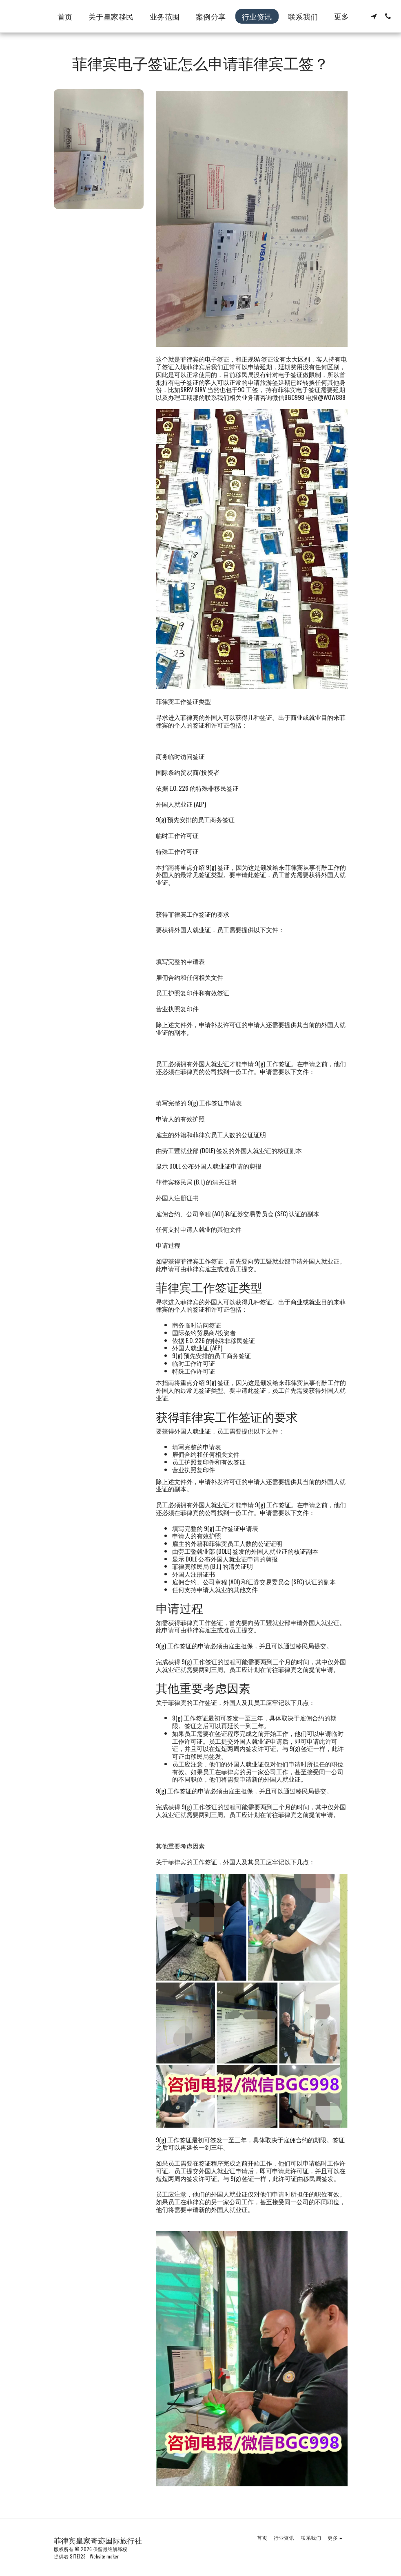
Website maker (104, 2556)
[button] (374, 16)
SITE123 (78, 2556)
